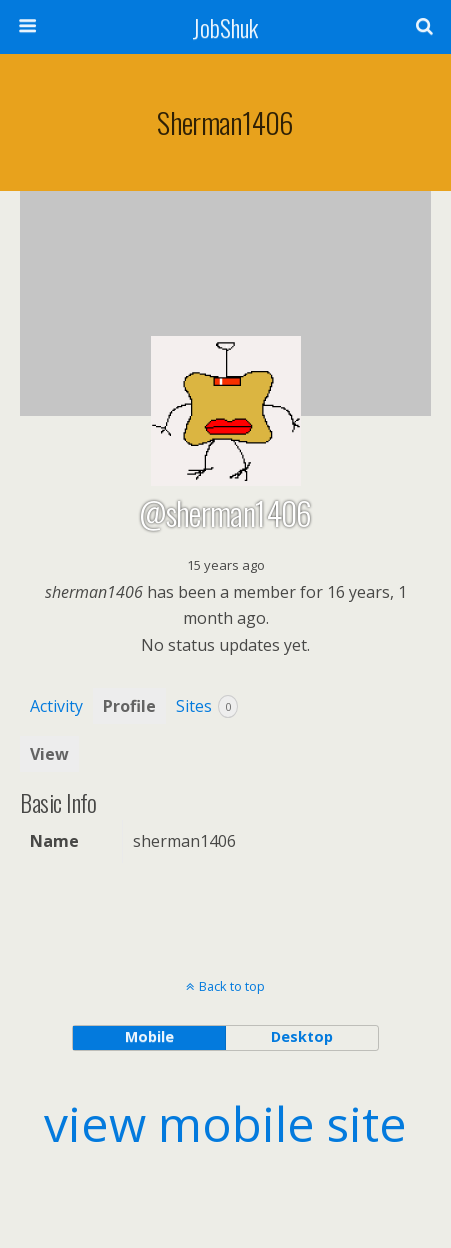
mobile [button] (149, 1036)
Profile (129, 706)
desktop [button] (302, 1036)
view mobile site (225, 1123)
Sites (207, 707)
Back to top (232, 986)
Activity (56, 706)
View (49, 754)
